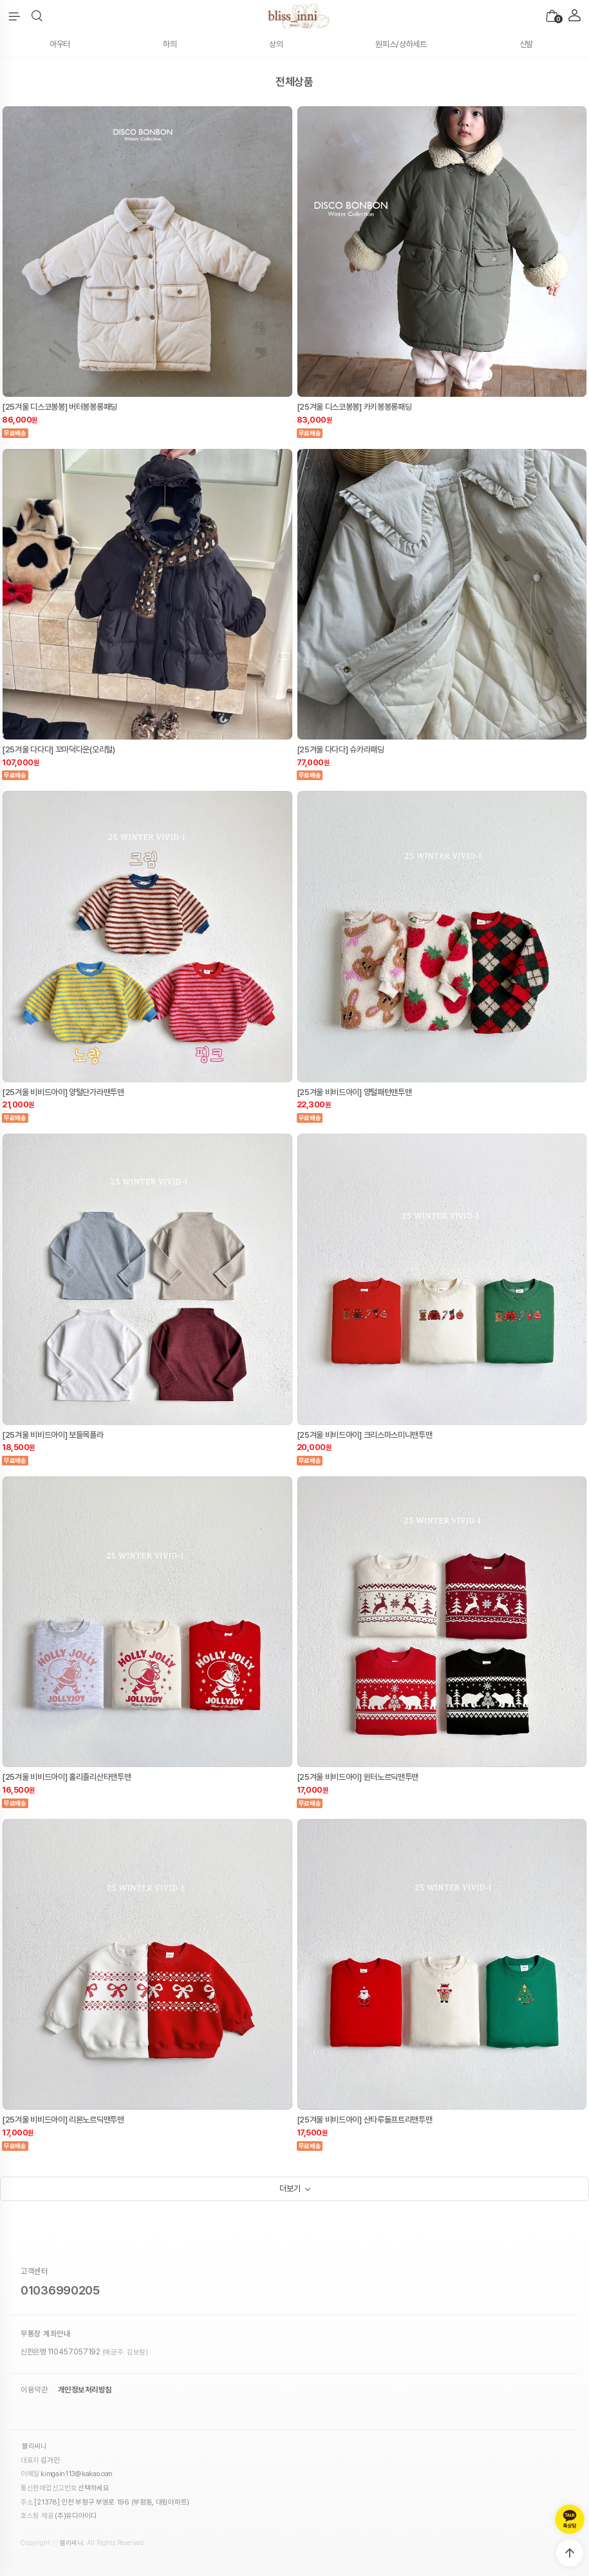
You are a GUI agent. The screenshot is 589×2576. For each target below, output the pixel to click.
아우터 (60, 44)
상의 (276, 44)
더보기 (289, 2188)
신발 (526, 44)
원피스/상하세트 (401, 44)
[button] (37, 16)
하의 (169, 44)
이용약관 (34, 2389)
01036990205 (60, 2290)
